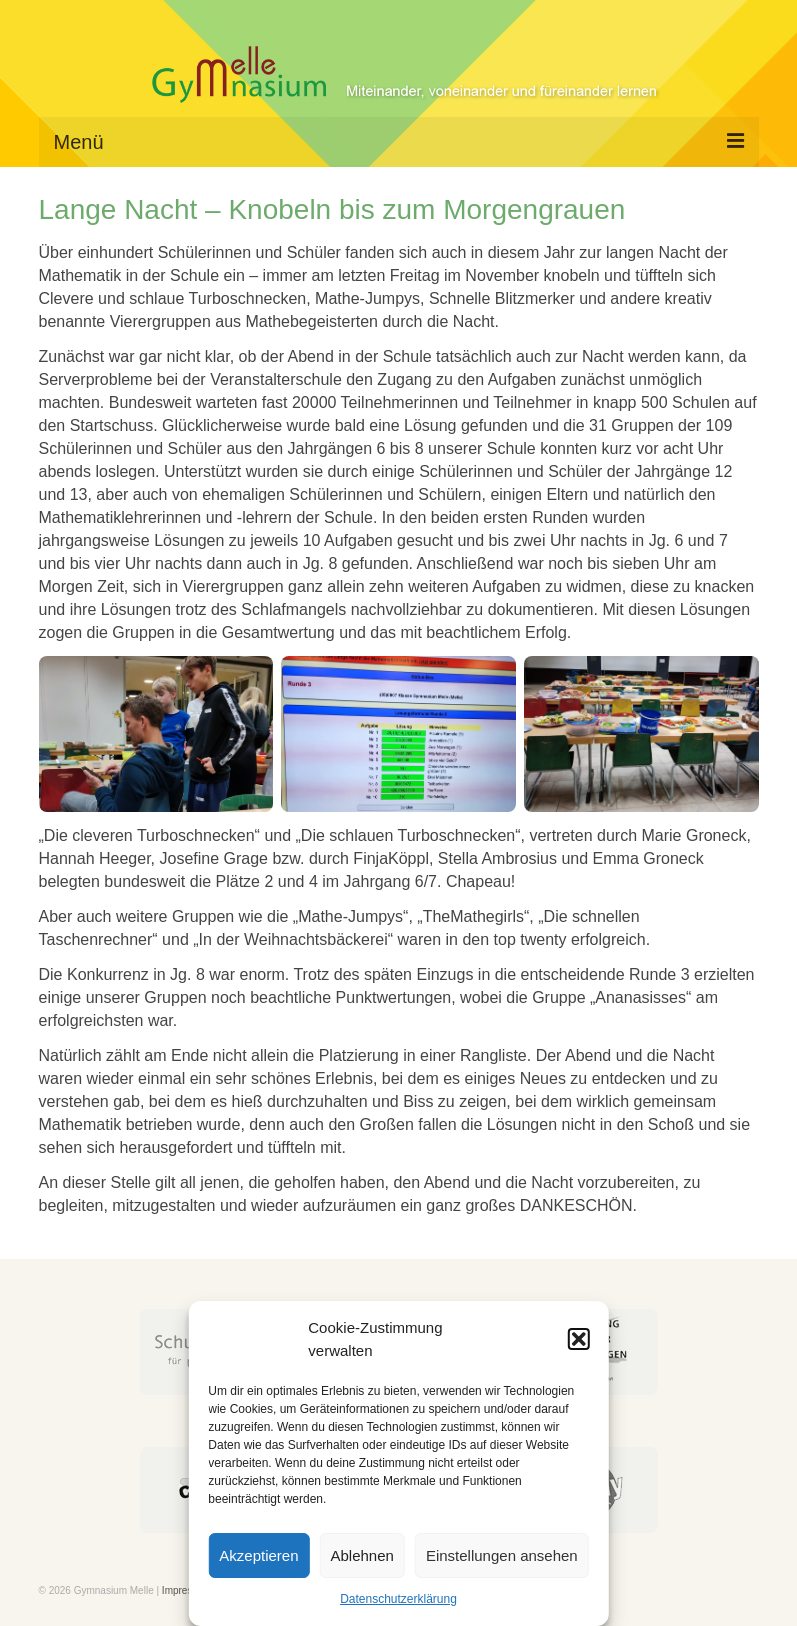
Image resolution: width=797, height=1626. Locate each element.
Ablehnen (362, 1555)
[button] (579, 1339)
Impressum (186, 1590)
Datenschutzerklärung (398, 1599)
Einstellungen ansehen (502, 1555)
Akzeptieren (258, 1555)
